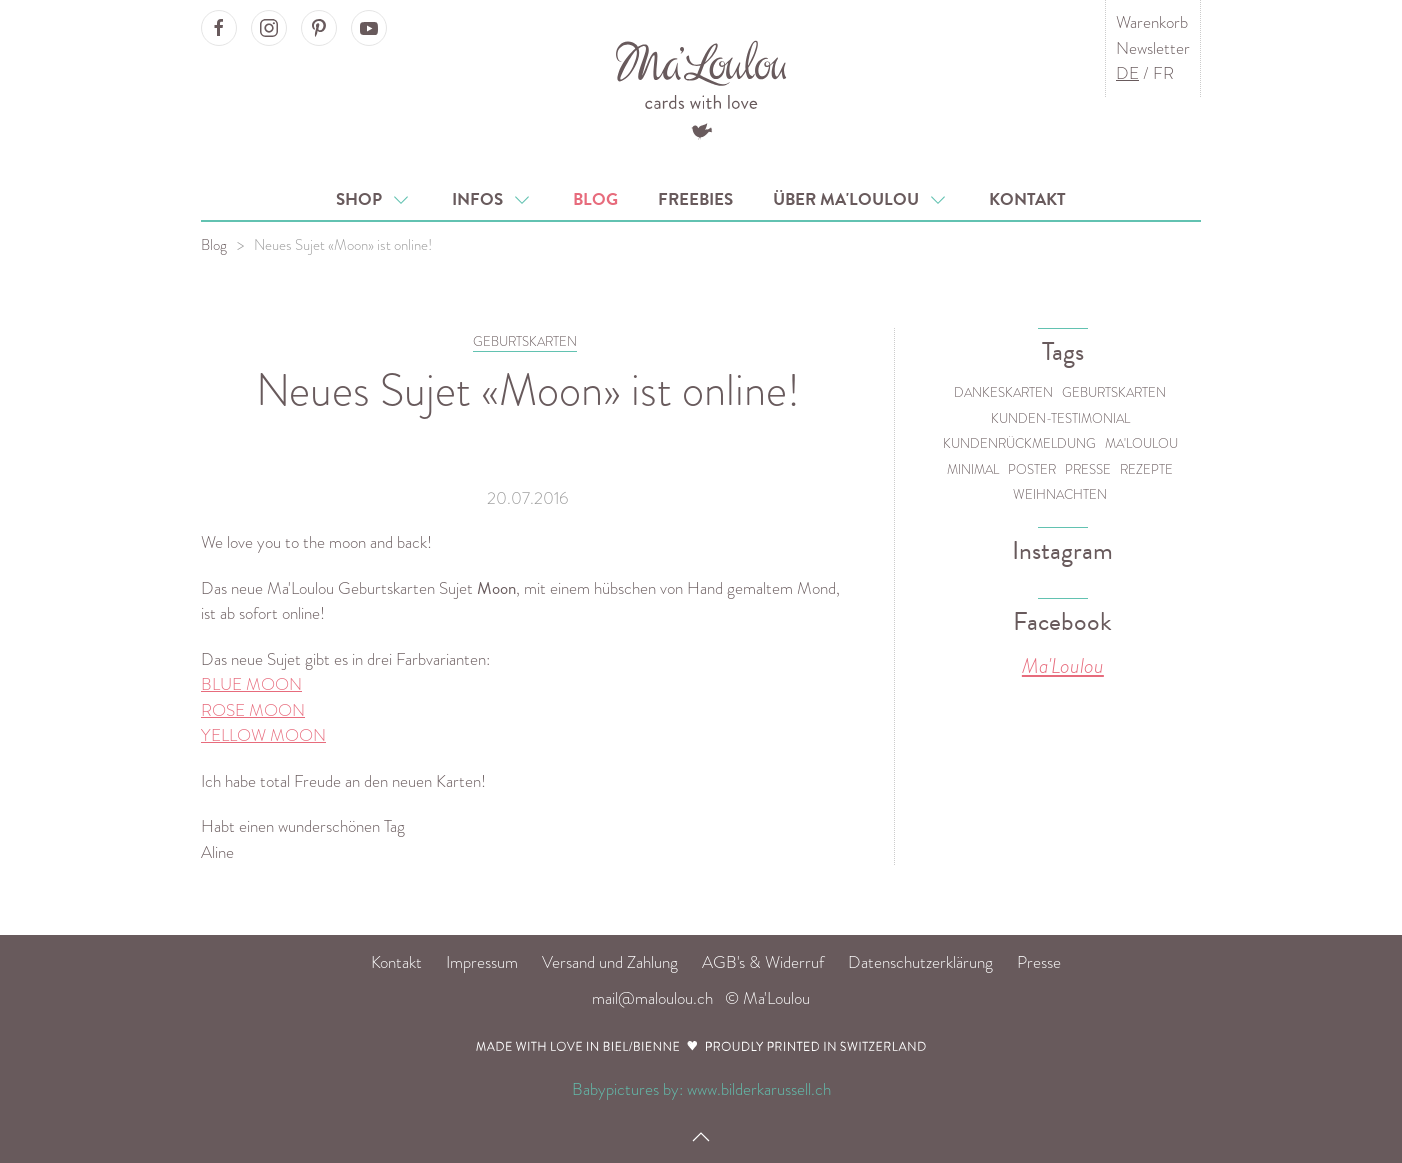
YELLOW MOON (263, 735)
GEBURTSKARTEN (525, 341)
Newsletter (1153, 48)
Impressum (482, 962)
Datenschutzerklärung (920, 962)
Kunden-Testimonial (1060, 418)
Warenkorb (1152, 22)
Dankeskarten (1003, 392)
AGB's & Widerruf (763, 962)
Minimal (973, 469)
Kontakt (1027, 199)
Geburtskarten (1114, 392)
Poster (1032, 469)
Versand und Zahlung (610, 962)
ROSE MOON (253, 710)
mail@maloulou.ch (652, 998)
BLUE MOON (251, 684)
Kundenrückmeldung (1019, 443)
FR (1163, 73)
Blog (595, 199)
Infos (492, 199)
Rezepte (1146, 469)
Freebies (695, 199)
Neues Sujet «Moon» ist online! (343, 245)
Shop (374, 199)
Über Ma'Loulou (861, 199)
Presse (1088, 469)
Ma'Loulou (1141, 443)
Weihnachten (1060, 494)
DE (1127, 73)
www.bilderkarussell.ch (759, 1089)
